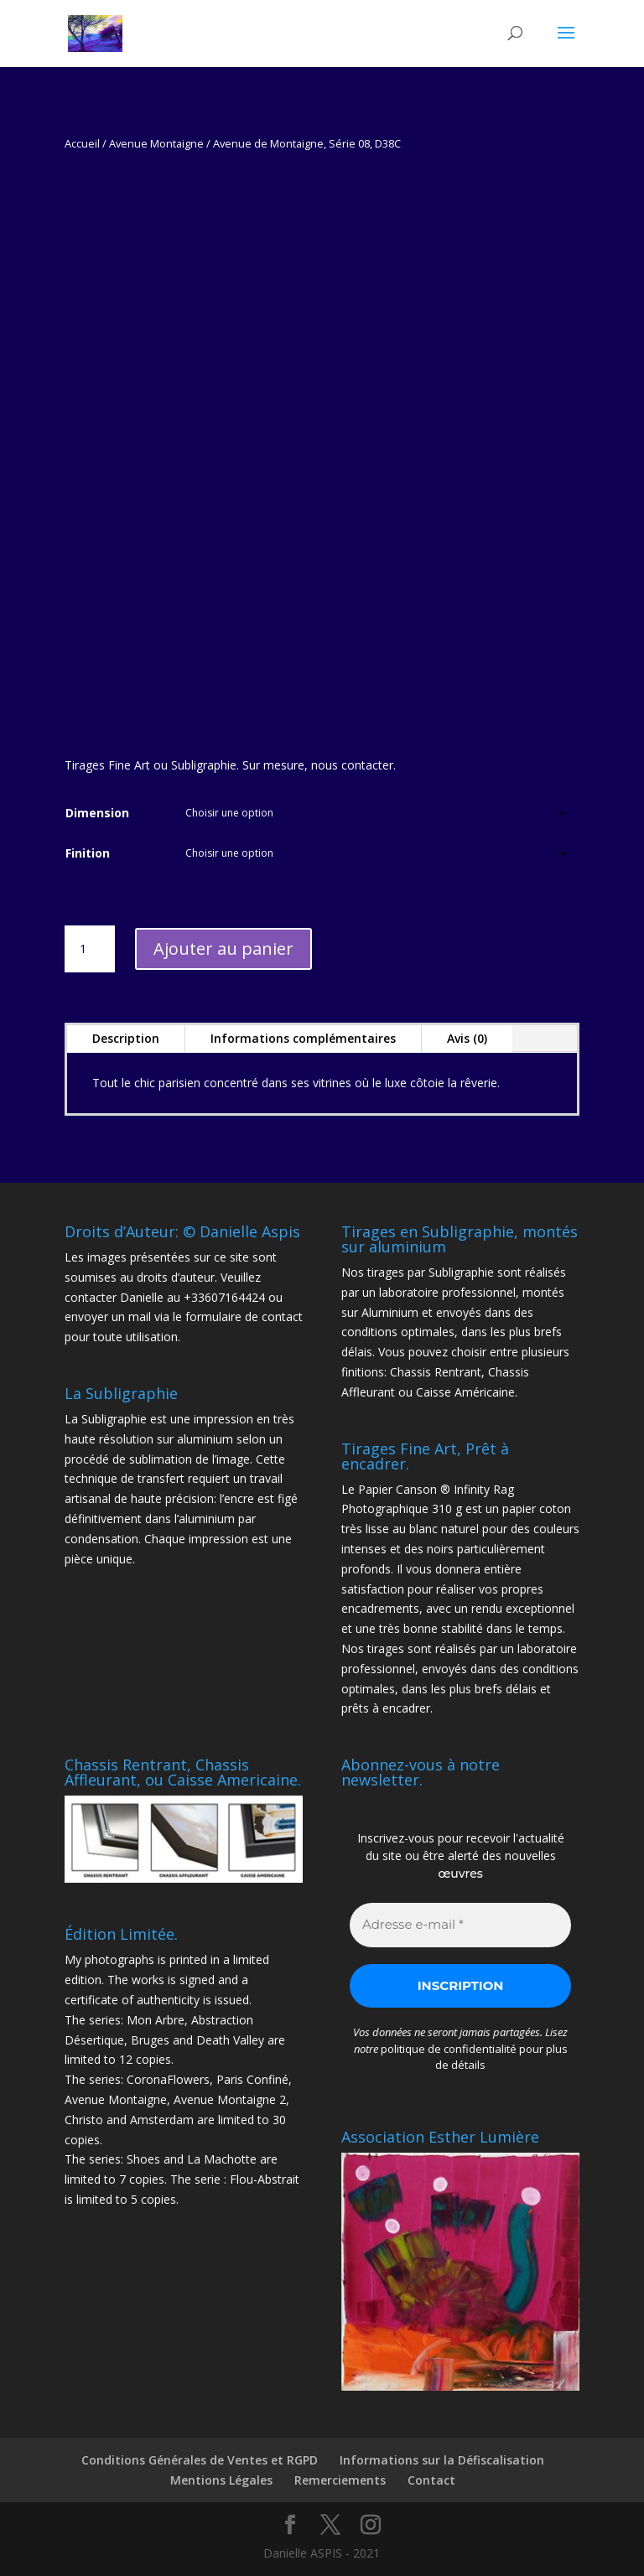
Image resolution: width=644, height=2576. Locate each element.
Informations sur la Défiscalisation (442, 2460)
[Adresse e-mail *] (460, 1925)
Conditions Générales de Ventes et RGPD (199, 2460)
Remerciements (340, 2480)
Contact (431, 2480)
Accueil (82, 143)
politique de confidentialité (449, 2048)
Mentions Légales (221, 2480)
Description (125, 1038)
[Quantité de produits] (90, 948)
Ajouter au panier (223, 948)
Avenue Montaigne (156, 143)
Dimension (97, 813)
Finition (87, 853)
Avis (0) (467, 1038)
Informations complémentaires (303, 1038)
